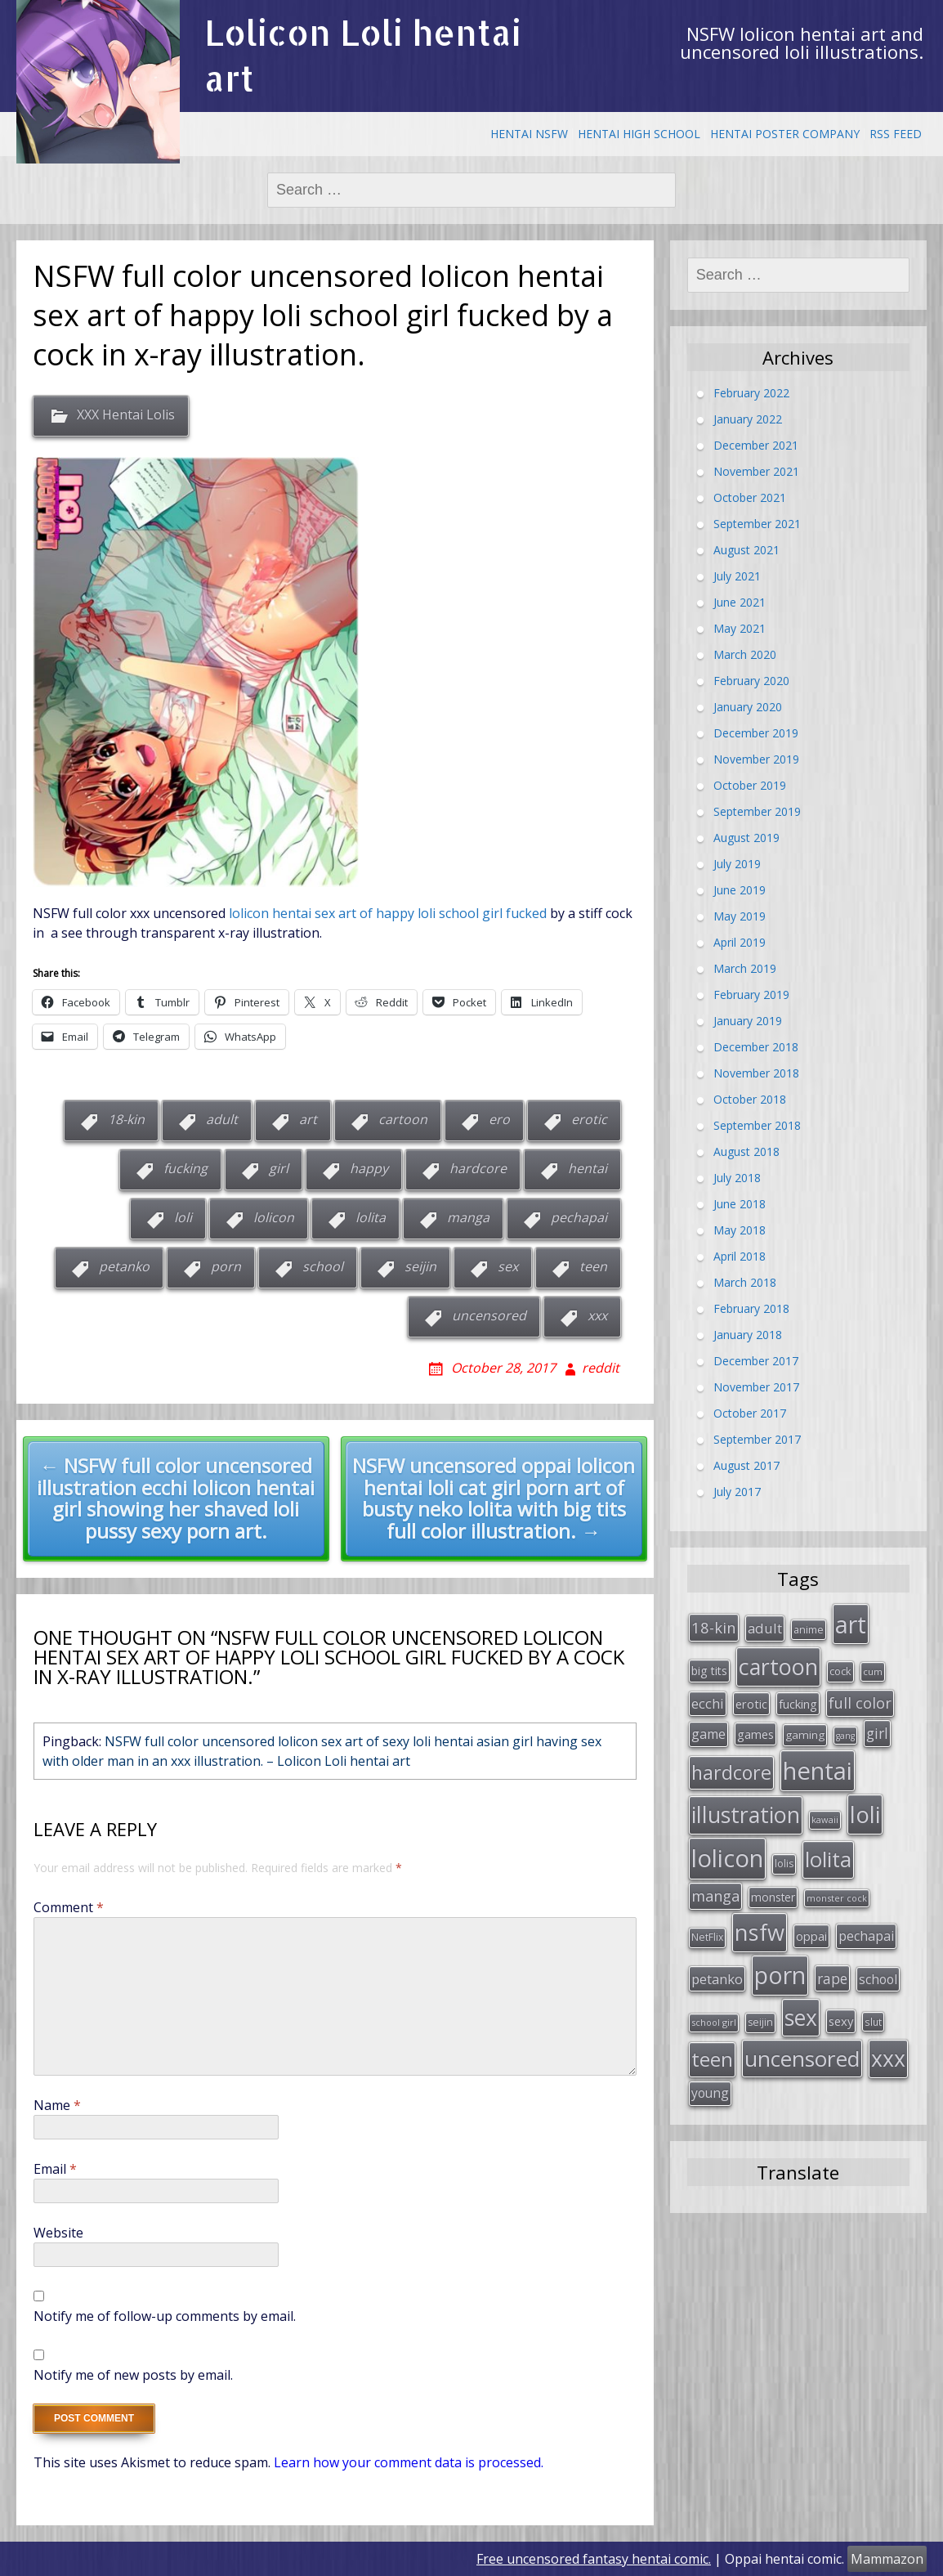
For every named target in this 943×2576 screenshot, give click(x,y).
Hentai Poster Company (785, 133)
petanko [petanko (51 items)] (717, 1974)
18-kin (126, 1119)
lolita (370, 1217)
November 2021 (756, 470)
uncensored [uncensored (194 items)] (802, 2053)
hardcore (478, 1168)
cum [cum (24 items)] (873, 1670)
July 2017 (737, 1491)
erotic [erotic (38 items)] (751, 1702)
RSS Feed (895, 133)
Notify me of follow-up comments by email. (165, 2316)
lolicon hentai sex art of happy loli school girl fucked (388, 913)
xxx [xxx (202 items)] (888, 2053)
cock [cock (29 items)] (840, 1670)
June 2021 (739, 601)
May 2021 (739, 627)
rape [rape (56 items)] (832, 1974)
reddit (600, 1368)
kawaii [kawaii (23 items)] (824, 1817)
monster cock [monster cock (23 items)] (837, 1894)
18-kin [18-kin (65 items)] (713, 1626)
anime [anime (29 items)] (808, 1628)
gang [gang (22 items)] (845, 1734)
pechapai (579, 1217)
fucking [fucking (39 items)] (798, 1702)
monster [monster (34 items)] (773, 1893)
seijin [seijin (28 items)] (760, 2016)
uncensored (489, 1315)
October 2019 (749, 784)
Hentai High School (639, 133)
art (308, 1119)
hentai (587, 1168)
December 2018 (755, 1046)
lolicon (273, 1217)
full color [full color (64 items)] (860, 1701)
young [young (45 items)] (710, 2087)
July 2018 (737, 1177)
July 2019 (737, 863)
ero (499, 1119)
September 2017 (757, 1438)
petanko (124, 1266)
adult (222, 1119)
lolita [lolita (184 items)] (828, 1855)
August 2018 (746, 1150)
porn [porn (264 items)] (780, 1971)
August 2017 (746, 1464)
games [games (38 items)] (755, 1733)
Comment (69, 1907)
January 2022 (747, 418)
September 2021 (757, 523)
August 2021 (746, 549)
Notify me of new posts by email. (133, 2375)
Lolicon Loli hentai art (362, 55)
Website (58, 2233)
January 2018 (747, 1334)
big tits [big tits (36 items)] (709, 1670)
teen (593, 1266)
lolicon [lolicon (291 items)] (727, 1854)
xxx (597, 1315)
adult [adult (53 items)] (765, 1627)
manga (468, 1217)
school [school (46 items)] (878, 1975)
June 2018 (739, 1203)
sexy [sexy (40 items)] (841, 2015)
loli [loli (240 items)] (865, 1811)
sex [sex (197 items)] (800, 2012)
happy (369, 1168)
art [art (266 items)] (850, 1623)
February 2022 (751, 392)
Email (55, 2169)
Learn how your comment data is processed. (408, 2462)
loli (183, 1217)
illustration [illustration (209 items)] (745, 1812)
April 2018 (739, 1255)
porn (226, 1266)
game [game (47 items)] (708, 1733)
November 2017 (756, 1386)
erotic (589, 1119)
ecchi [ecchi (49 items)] (707, 1701)
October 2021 (749, 496)
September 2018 (757, 1124)
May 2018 (739, 1229)
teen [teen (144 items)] (712, 2053)
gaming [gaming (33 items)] (805, 1734)
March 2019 (744, 967)
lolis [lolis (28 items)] (784, 1859)
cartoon (402, 1119)
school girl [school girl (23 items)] (713, 2016)
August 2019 (746, 836)
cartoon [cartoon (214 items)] (778, 1666)
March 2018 (744, 1281)
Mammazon (887, 2559)
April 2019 (739, 941)
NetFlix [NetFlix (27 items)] (707, 1933)
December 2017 (755, 1360)
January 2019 (747, 1020)
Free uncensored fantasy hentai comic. (593, 2559)
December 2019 (755, 732)
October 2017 (749, 1412)
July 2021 (737, 575)
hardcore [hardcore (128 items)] (731, 1770)
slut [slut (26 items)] (873, 2016)
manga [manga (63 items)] (715, 1892)
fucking (185, 1168)
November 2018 (756, 1072)
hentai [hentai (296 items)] (817, 1768)
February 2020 (751, 680)
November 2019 (756, 758)
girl (278, 1168)
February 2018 (751, 1307)
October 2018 (749, 1098)
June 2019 (739, 889)
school (322, 1266)
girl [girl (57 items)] (877, 1732)
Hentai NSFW (529, 133)
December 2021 (755, 444)
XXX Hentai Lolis (126, 415)
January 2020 (747, 706)
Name (57, 2105)
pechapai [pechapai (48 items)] (866, 1932)
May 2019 (739, 915)
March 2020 (744, 653)
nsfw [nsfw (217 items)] (759, 1928)
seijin (420, 1266)
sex (508, 1266)
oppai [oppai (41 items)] (811, 1932)
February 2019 (751, 993)
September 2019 (757, 810)
